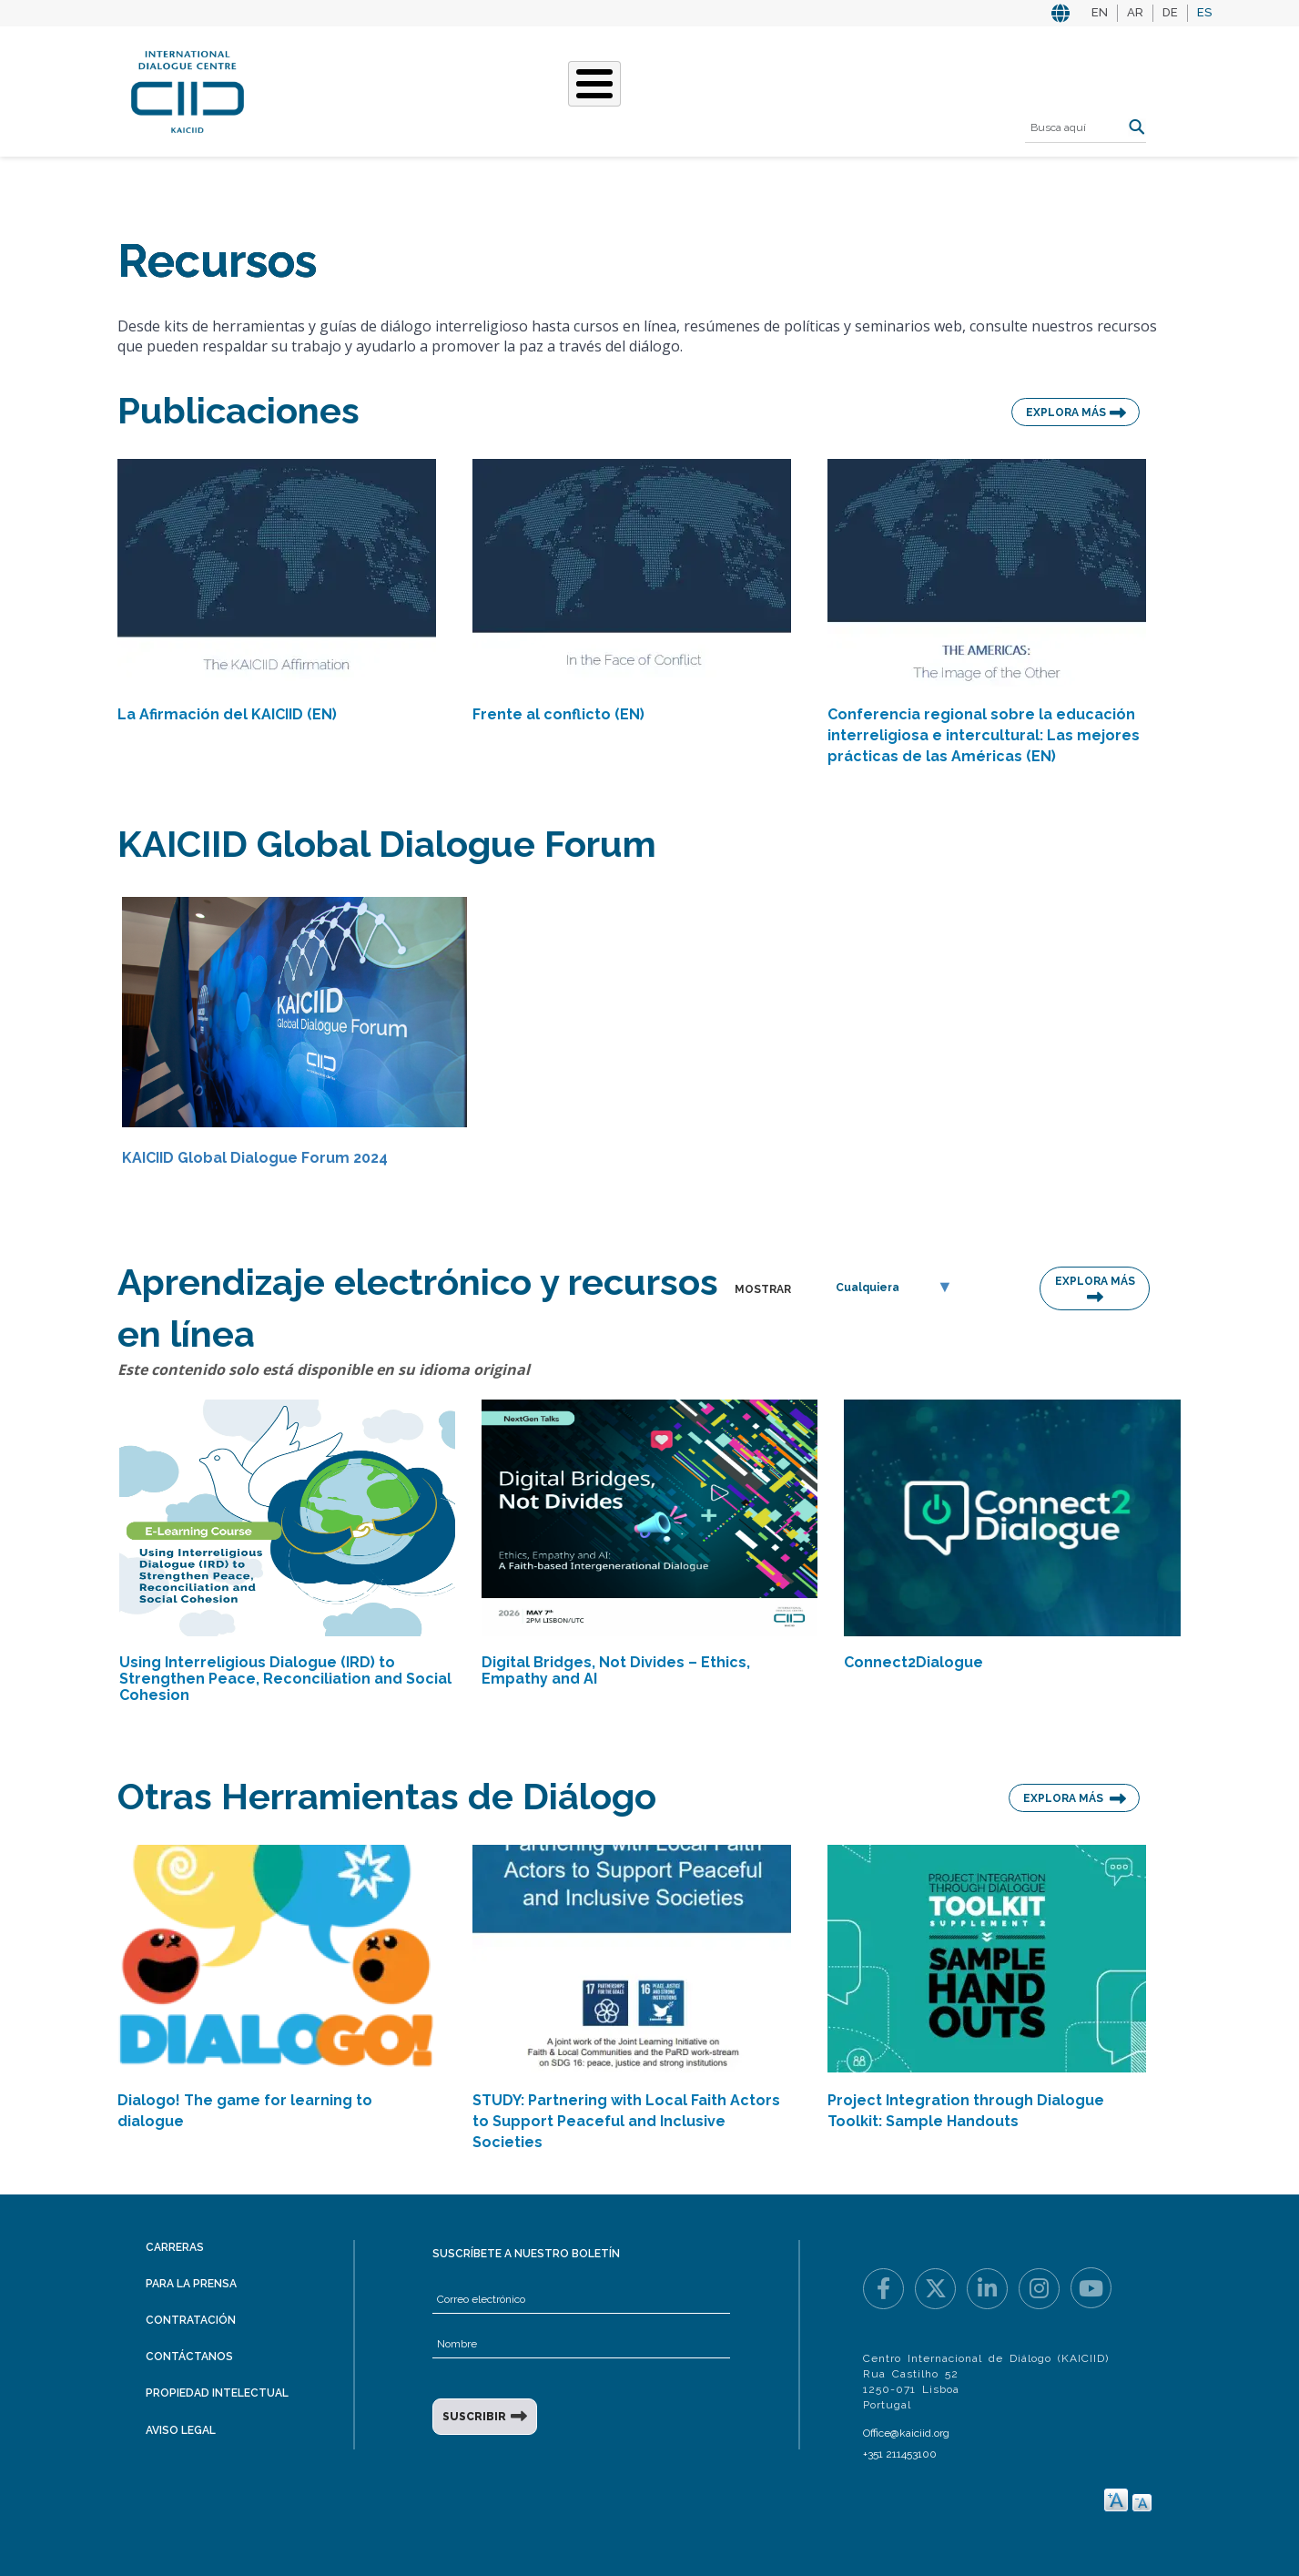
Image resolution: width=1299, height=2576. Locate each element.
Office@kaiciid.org (906, 2433)
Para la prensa (191, 2283)
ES (1204, 12)
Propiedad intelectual (217, 2393)
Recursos (860, 89)
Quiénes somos (371, 89)
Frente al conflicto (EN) (558, 714)
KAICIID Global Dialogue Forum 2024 (255, 1157)
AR (1135, 12)
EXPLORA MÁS (1066, 412)
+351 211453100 (900, 2454)
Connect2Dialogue (913, 1662)
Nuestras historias (643, 89)
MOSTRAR (763, 1289)
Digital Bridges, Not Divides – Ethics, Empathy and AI (616, 1670)
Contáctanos (189, 2356)
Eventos (771, 89)
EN (1099, 12)
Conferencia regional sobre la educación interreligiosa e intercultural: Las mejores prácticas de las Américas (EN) (983, 735)
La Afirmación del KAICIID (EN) (227, 714)
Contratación (191, 2320)
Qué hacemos (498, 89)
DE (1170, 12)
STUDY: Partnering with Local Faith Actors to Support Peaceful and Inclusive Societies (626, 2121)
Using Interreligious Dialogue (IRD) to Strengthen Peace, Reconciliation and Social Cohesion (285, 1679)
